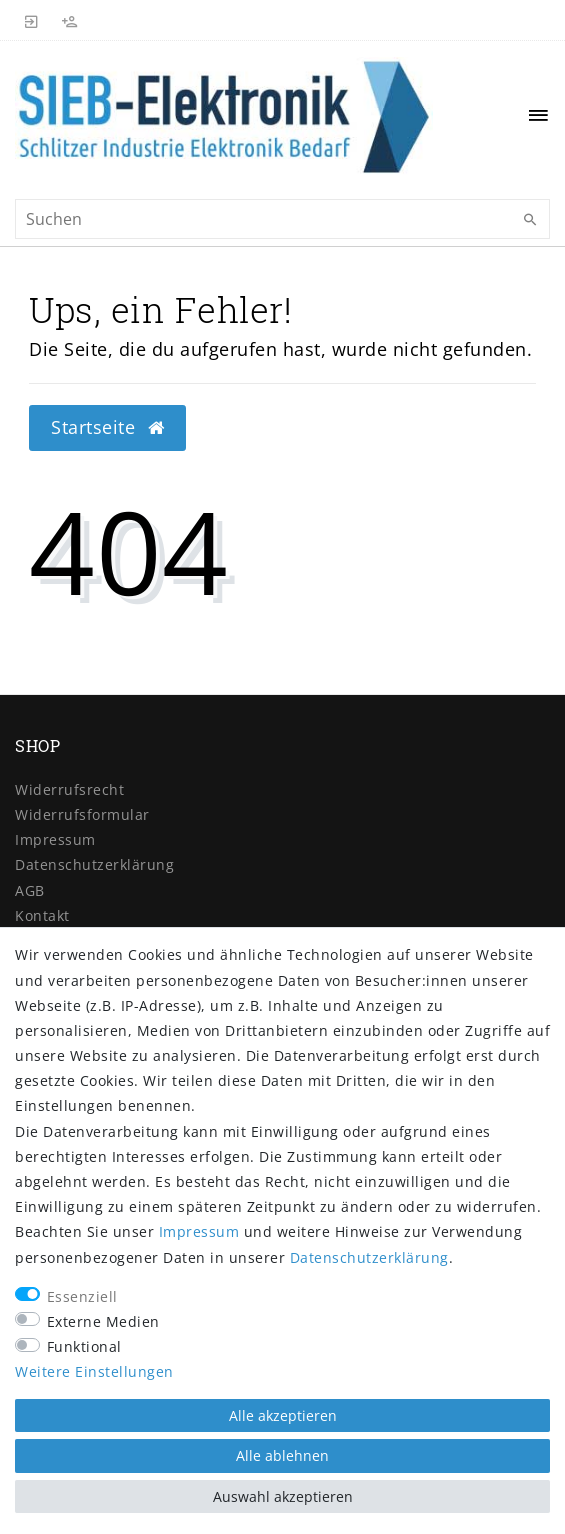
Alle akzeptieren (283, 1415)
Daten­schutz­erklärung (94, 864)
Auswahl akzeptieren (283, 1496)
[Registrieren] (70, 20)
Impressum (55, 839)
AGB (30, 890)
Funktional (84, 1346)
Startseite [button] (107, 427)
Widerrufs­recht (69, 789)
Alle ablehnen (282, 1455)
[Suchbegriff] (282, 219)
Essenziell (82, 1296)
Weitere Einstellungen (94, 1371)
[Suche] (530, 220)
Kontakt (42, 915)
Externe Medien (103, 1321)
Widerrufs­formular (82, 814)
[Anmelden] (32, 20)
